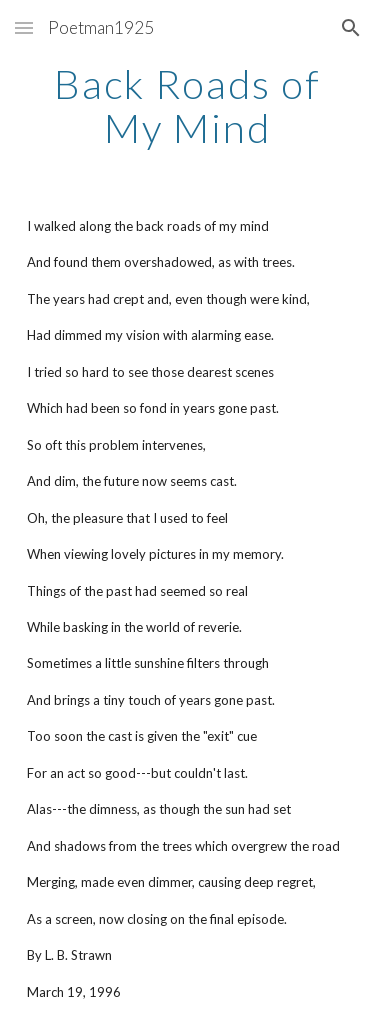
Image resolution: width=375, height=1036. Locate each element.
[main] (188, 106)
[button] (24, 27)
